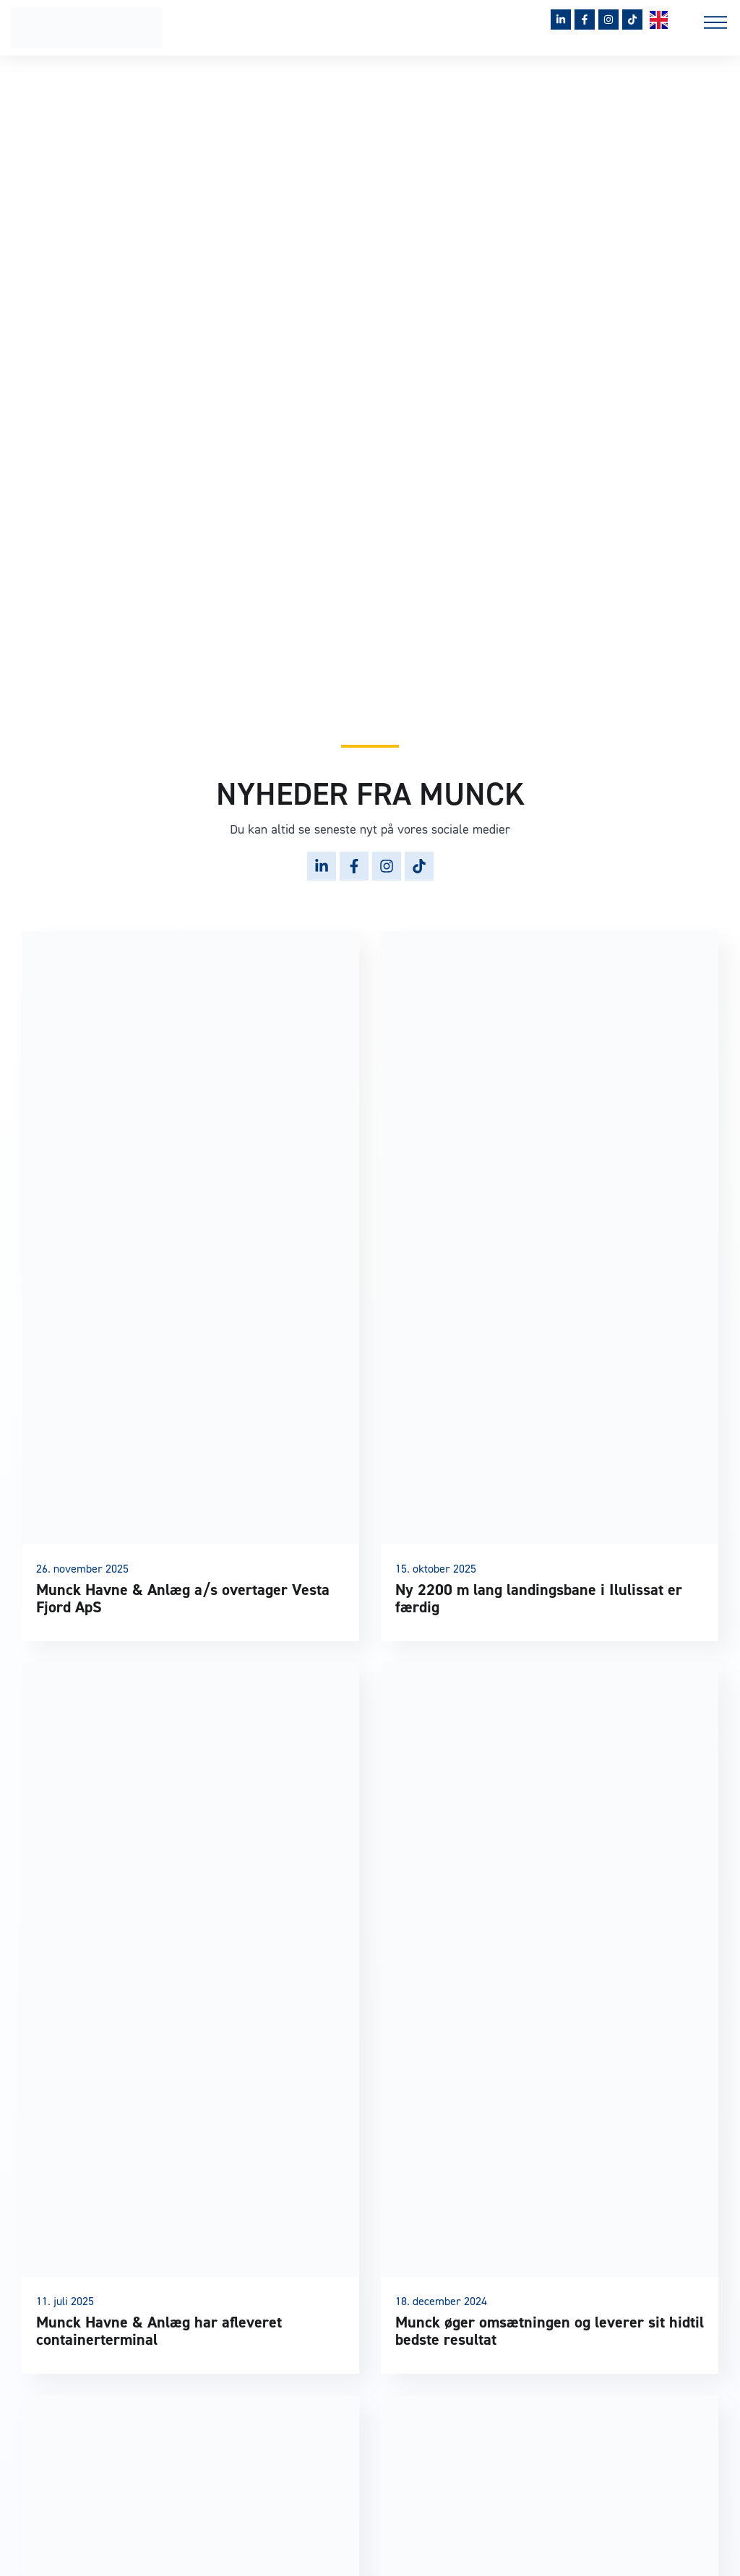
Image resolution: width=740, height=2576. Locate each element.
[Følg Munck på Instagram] (608, 19)
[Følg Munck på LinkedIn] (561, 19)
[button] (715, 25)
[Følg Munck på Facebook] (585, 19)
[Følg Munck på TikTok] (632, 19)
